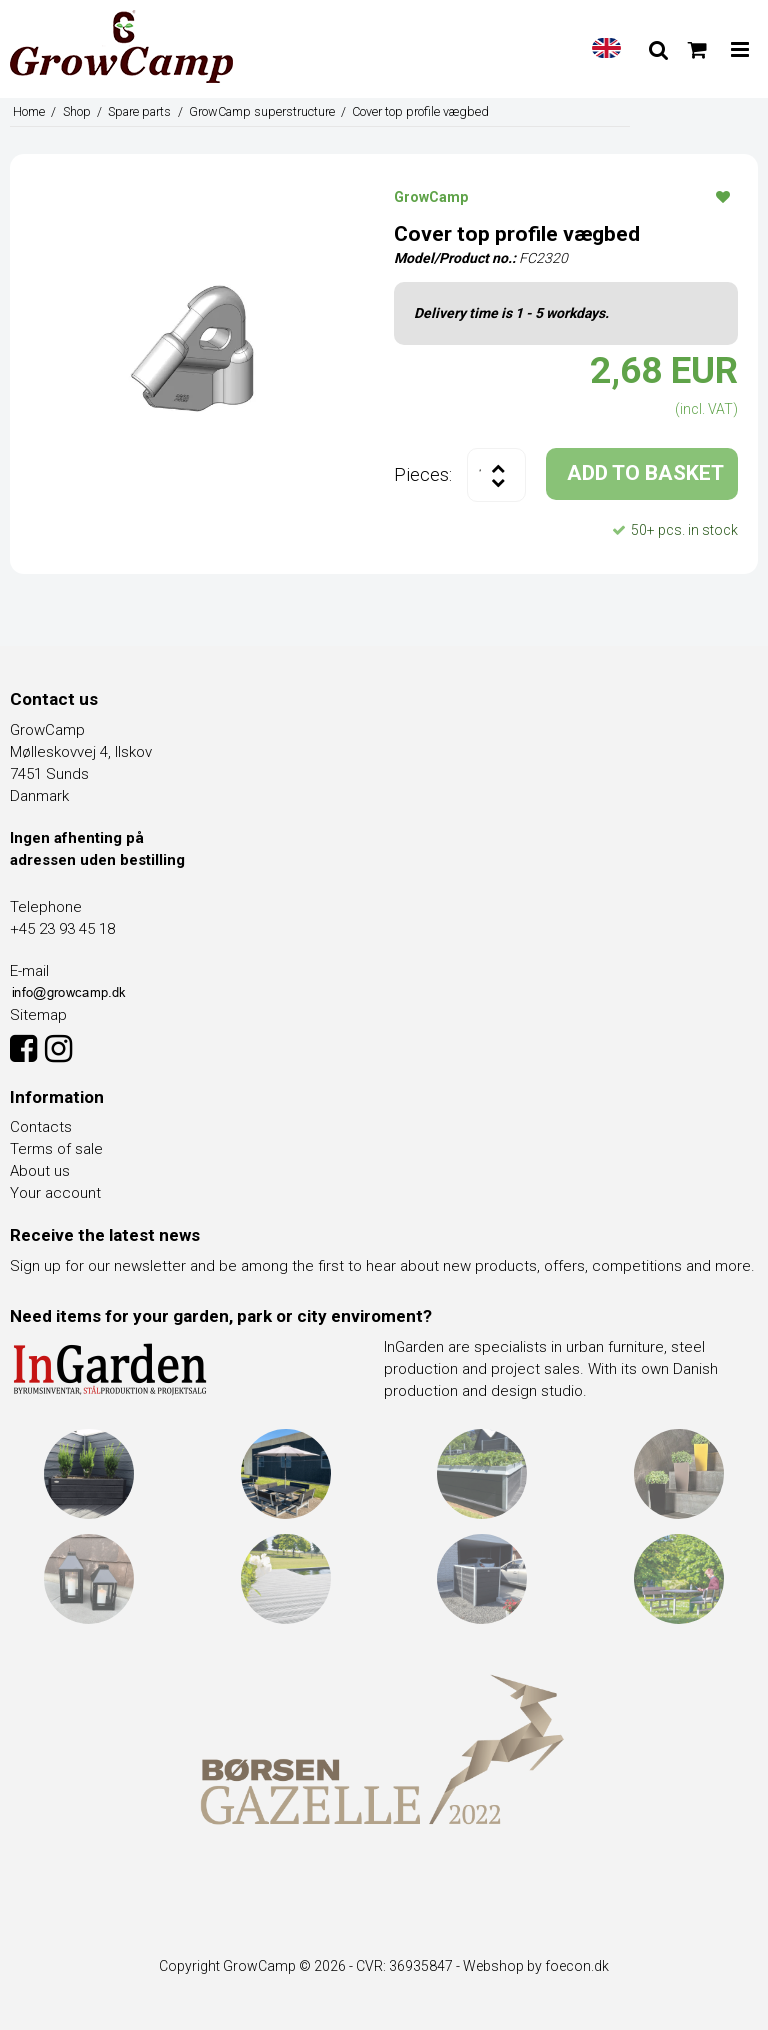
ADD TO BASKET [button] (645, 473)
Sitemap (38, 1015)
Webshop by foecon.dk (536, 1966)
